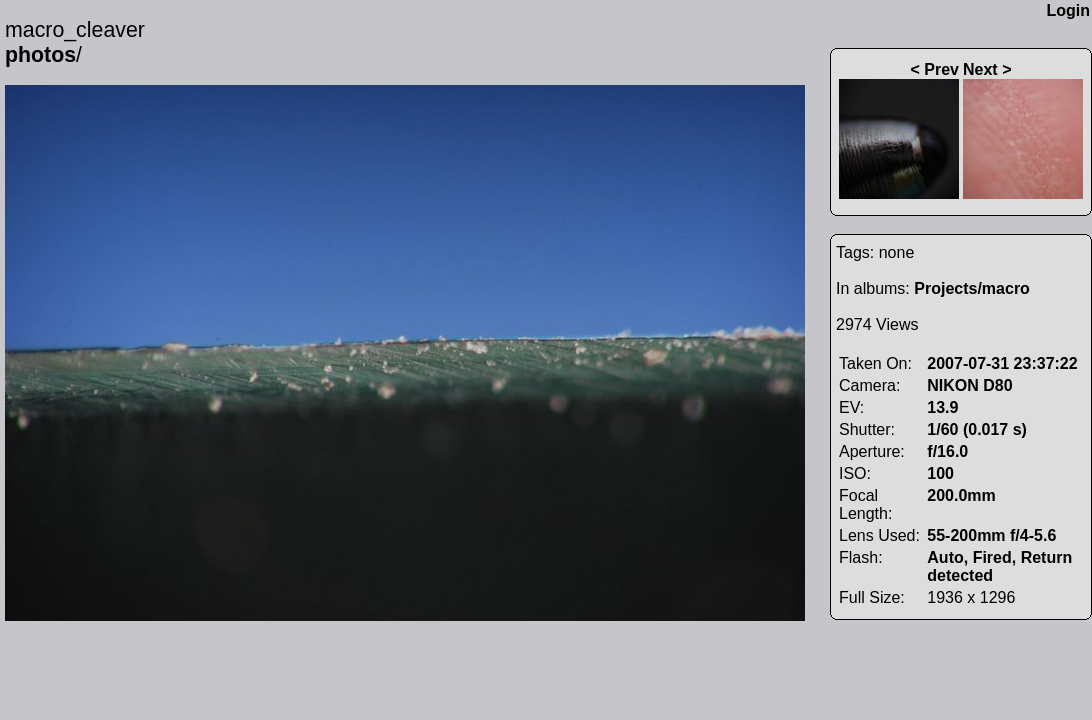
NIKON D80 (969, 385)
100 (940, 473)
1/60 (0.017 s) (977, 429)
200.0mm (961, 495)
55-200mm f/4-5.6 (991, 535)
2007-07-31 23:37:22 (1002, 363)
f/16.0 (947, 451)
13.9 (942, 407)
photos (40, 55)
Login (1068, 10)
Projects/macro (972, 288)
